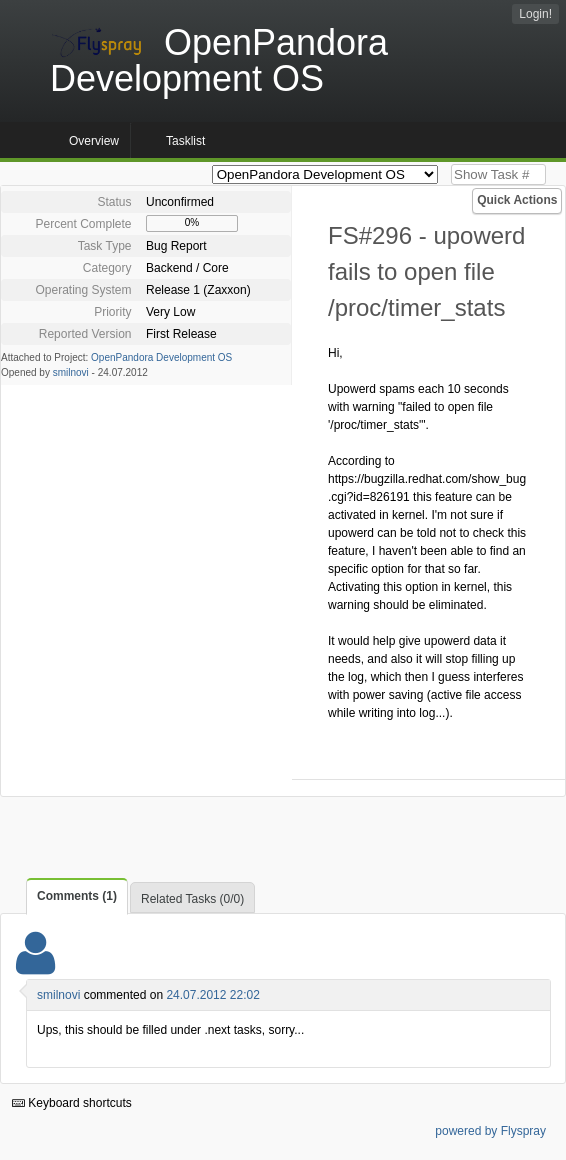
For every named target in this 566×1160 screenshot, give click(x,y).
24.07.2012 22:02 (212, 995)
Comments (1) (77, 896)
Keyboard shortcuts (72, 1103)
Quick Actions (517, 200)
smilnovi (71, 372)
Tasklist (185, 141)
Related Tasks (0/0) (192, 899)
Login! (535, 14)
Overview (94, 141)
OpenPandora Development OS (161, 357)
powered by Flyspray (490, 1131)
